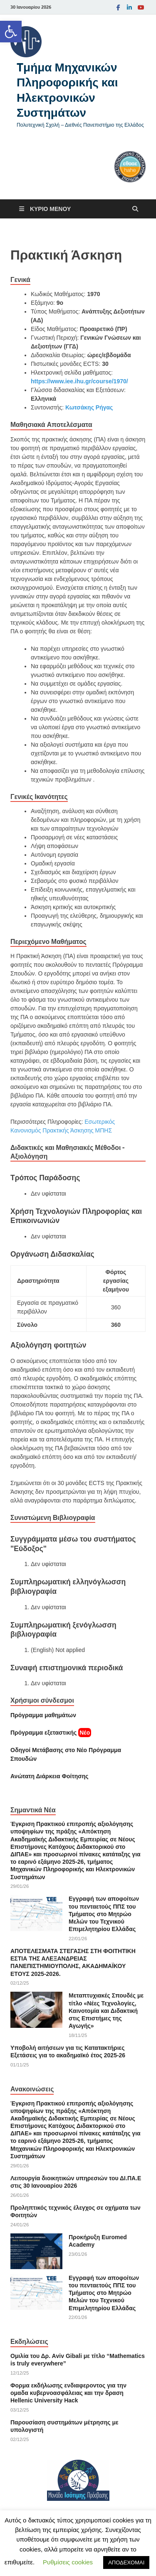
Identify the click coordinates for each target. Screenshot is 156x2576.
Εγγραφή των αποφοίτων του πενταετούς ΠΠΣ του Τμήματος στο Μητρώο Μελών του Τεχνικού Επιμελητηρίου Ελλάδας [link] (104, 1913)
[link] (11, 31)
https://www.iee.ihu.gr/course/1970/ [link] (79, 381)
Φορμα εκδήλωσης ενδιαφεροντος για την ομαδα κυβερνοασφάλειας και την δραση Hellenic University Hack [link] (68, 2393)
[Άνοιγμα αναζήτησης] (135, 209)
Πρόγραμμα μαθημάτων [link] (43, 1715)
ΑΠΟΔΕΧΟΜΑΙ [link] (126, 2562)
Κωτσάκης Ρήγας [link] (89, 407)
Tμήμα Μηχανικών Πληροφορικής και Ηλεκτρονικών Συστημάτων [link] (67, 89)
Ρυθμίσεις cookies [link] (68, 2562)
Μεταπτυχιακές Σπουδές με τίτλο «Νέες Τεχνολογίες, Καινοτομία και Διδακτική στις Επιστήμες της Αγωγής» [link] (106, 2010)
